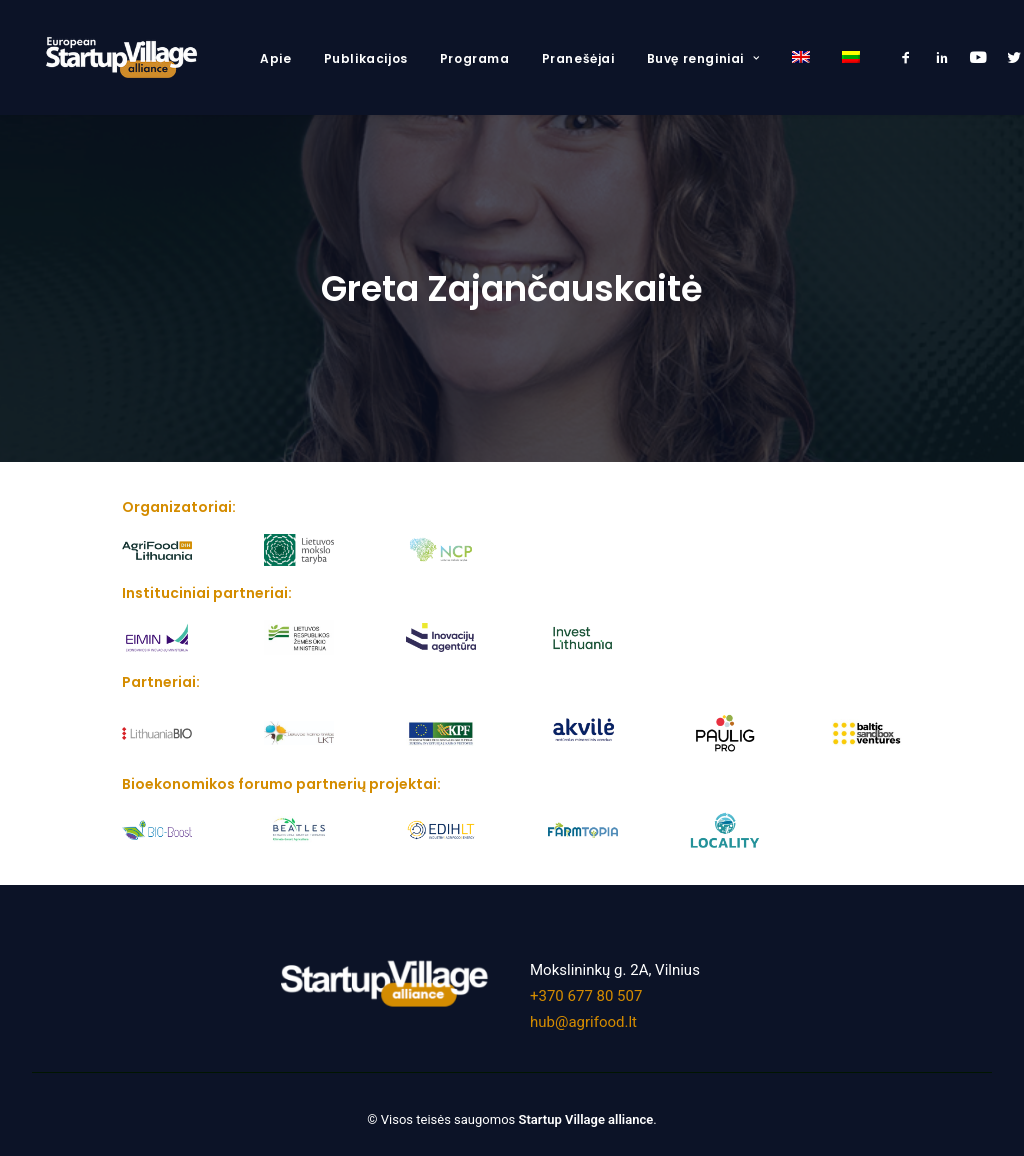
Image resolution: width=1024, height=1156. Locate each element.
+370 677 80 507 (586, 986)
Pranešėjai (578, 58)
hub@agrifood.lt (583, 1012)
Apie (275, 58)
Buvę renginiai (703, 58)
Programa (475, 58)
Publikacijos (366, 58)
